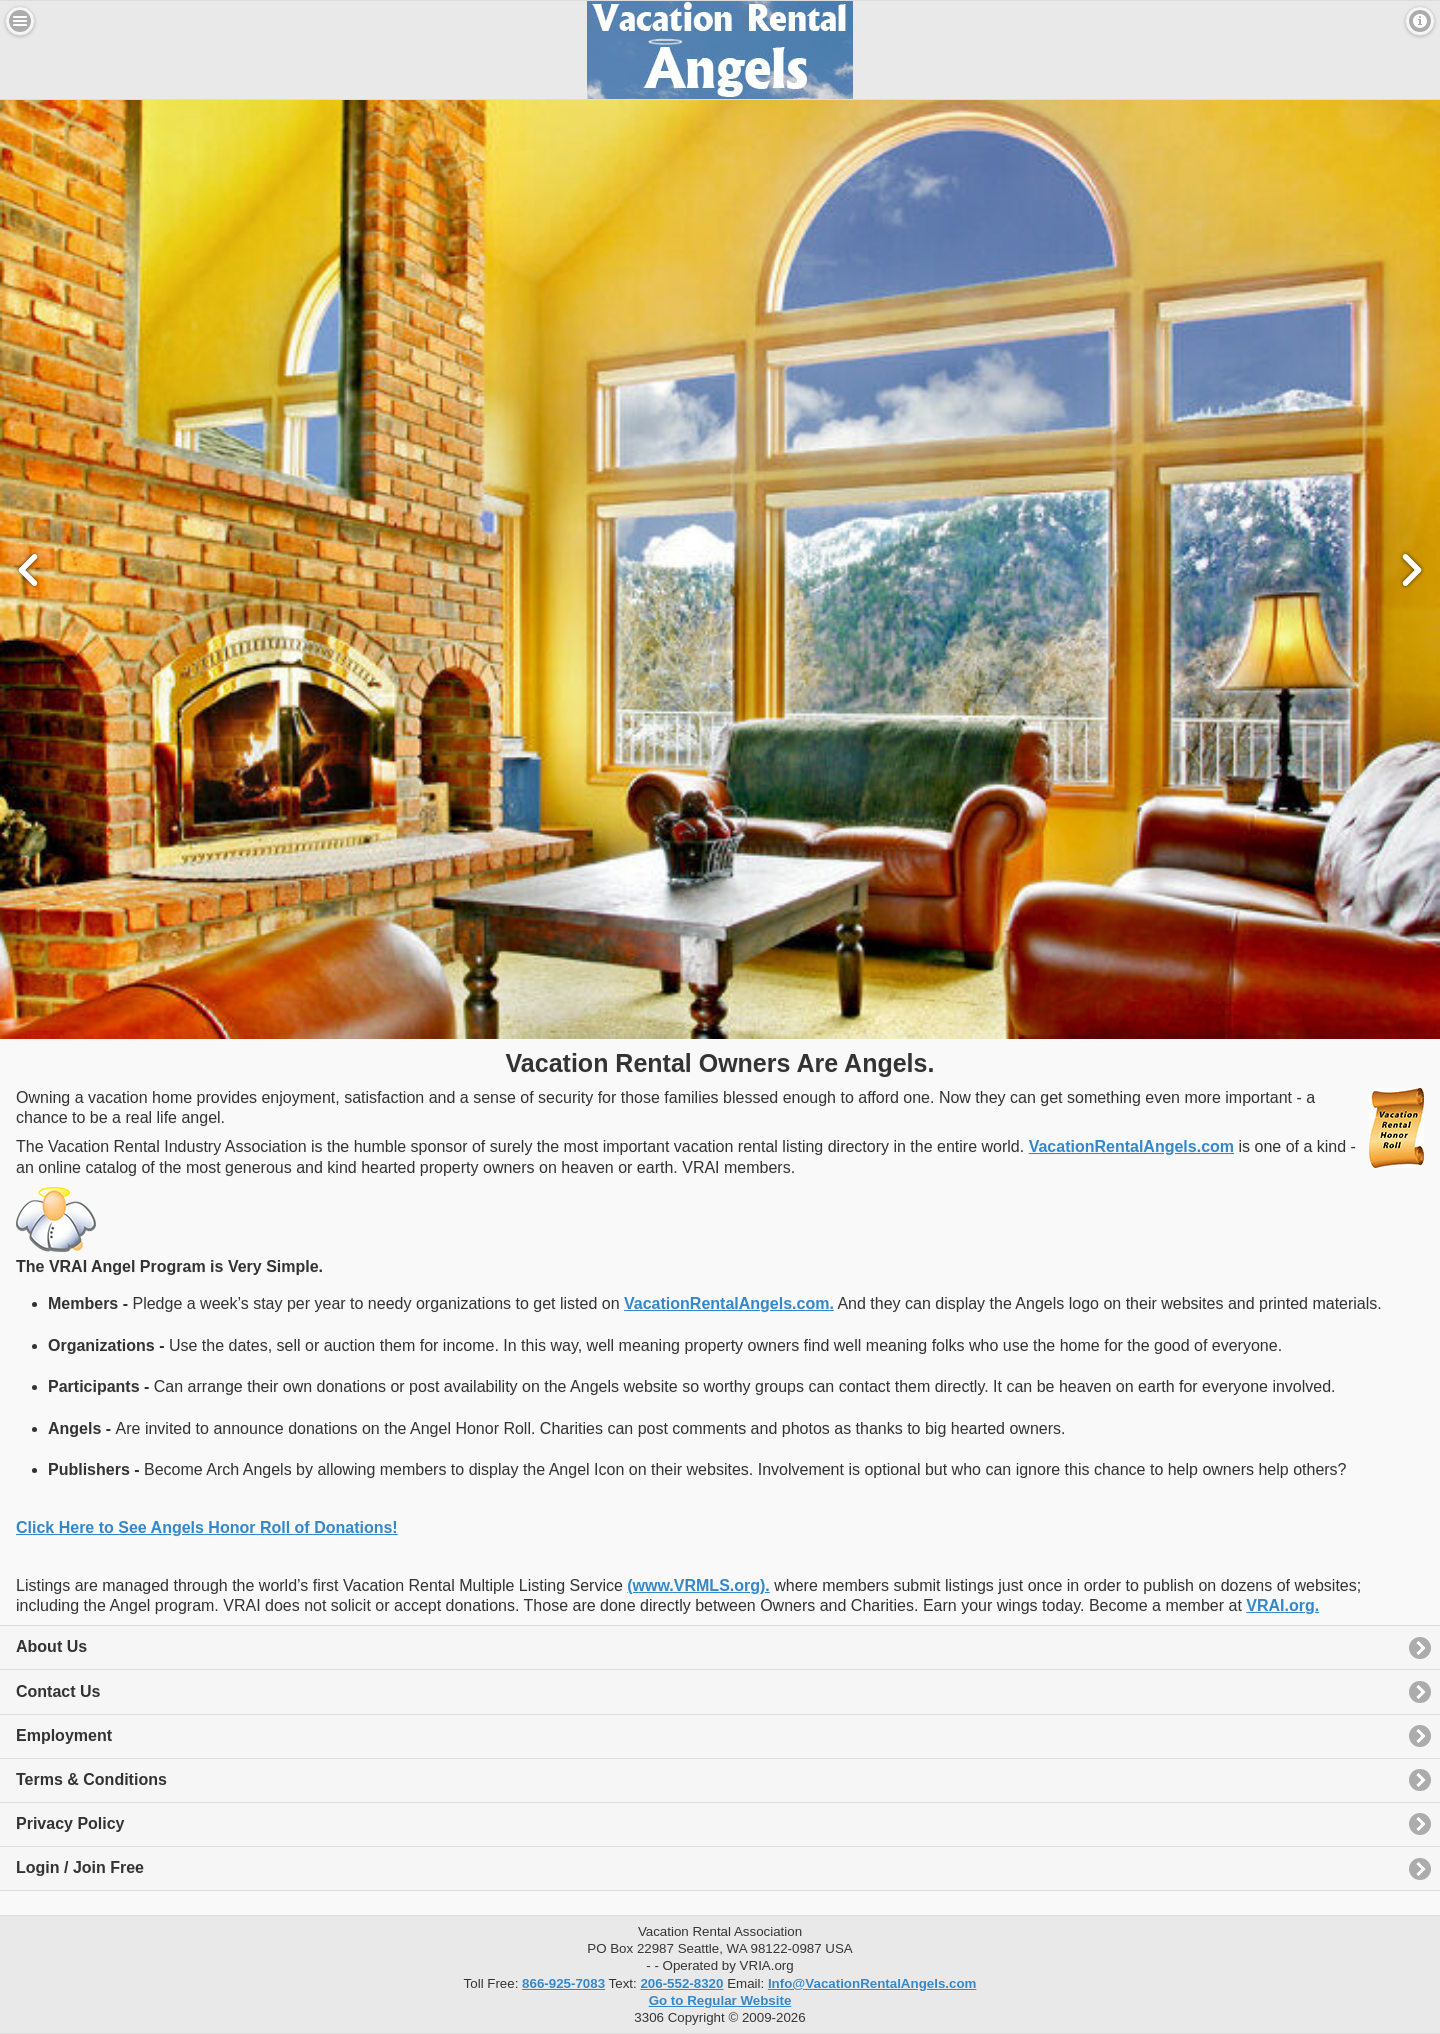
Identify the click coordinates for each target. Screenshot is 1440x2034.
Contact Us (58, 1691)
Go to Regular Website (720, 2000)
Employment (64, 1735)
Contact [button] (1420, 21)
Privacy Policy (70, 1823)
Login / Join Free (80, 1867)
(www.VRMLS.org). (698, 1585)
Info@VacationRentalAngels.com (872, 1983)
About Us (51, 1646)
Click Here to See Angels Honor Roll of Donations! (207, 1527)
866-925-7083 (563, 1983)
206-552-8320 (681, 1983)
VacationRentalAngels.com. (729, 1303)
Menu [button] (20, 21)
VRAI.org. (1282, 1605)
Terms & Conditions (91, 1779)
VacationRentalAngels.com (1131, 1146)
